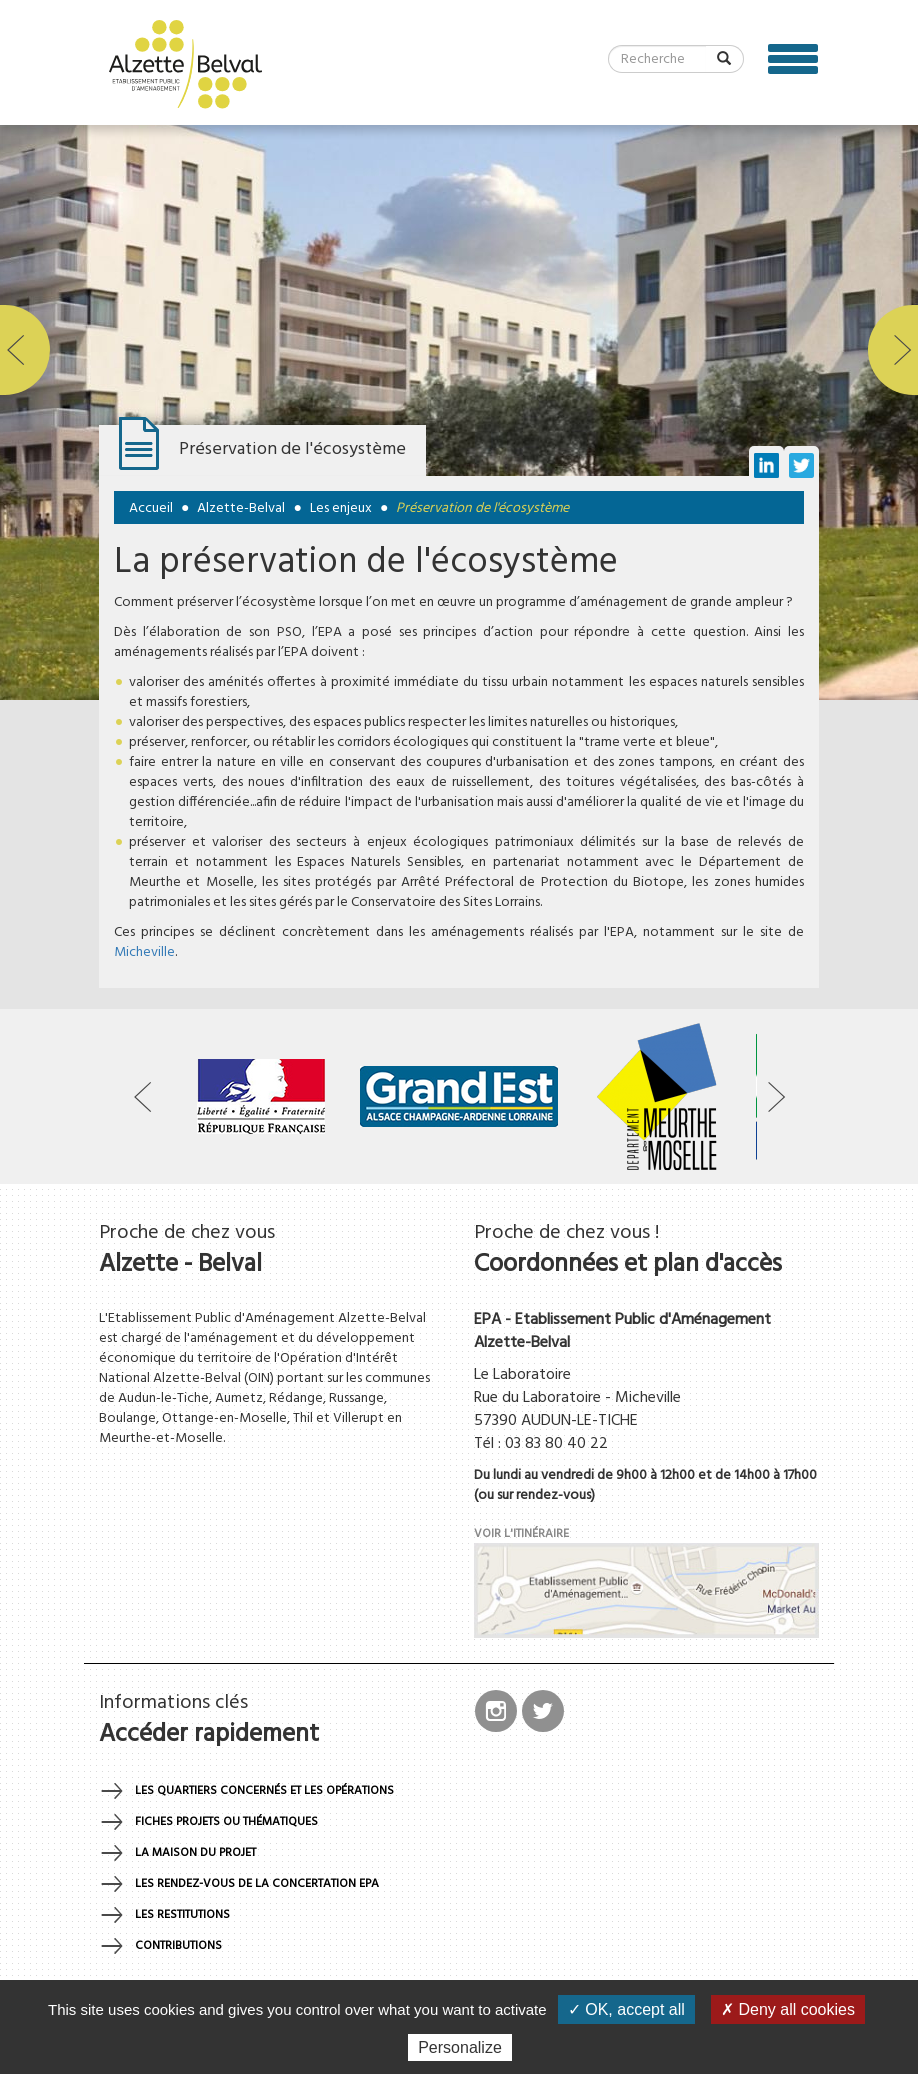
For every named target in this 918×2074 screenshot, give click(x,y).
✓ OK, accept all (626, 2009)
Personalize (460, 2047)
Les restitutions (182, 1915)
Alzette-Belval (241, 508)
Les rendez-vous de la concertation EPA (257, 1884)
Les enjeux (341, 508)
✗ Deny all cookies (788, 2009)
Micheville (144, 952)
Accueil (151, 508)
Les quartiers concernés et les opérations (264, 1791)
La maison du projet (195, 1853)
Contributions (178, 1946)
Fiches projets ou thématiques (226, 1822)
